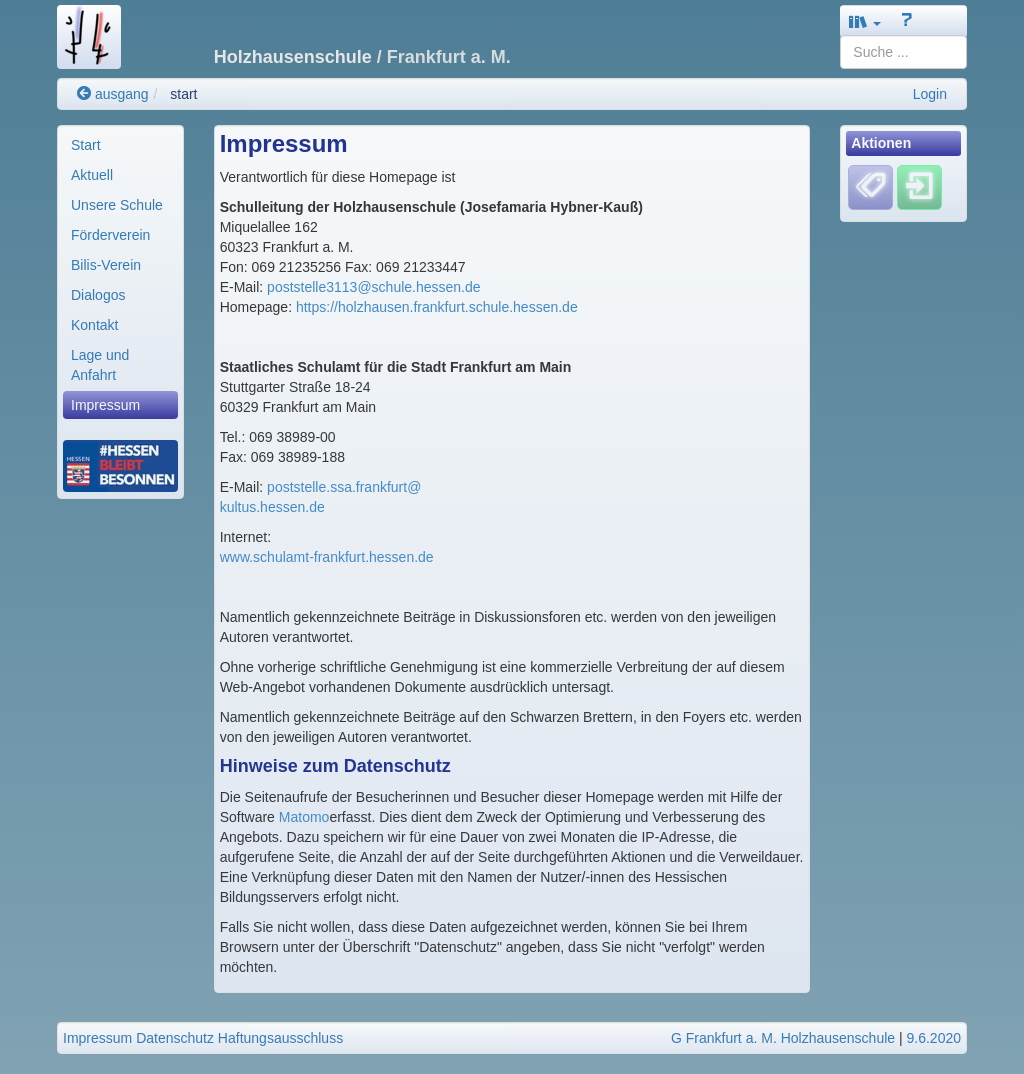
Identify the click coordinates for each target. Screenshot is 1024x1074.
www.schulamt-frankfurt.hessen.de (327, 557)
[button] (865, 21)
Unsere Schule (117, 205)
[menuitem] (120, 145)
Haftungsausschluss (280, 1038)
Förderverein (110, 235)
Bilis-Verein (106, 265)
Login (930, 94)
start (183, 94)
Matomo (304, 817)
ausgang (113, 94)
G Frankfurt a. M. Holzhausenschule (783, 1038)
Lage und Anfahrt (100, 365)
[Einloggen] (919, 187)
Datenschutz (175, 1038)
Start (86, 145)
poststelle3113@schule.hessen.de (373, 287)
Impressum (105, 405)
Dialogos (98, 295)
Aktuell (92, 175)
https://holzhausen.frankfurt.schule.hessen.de (437, 307)
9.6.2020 (934, 1038)
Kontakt (94, 325)
